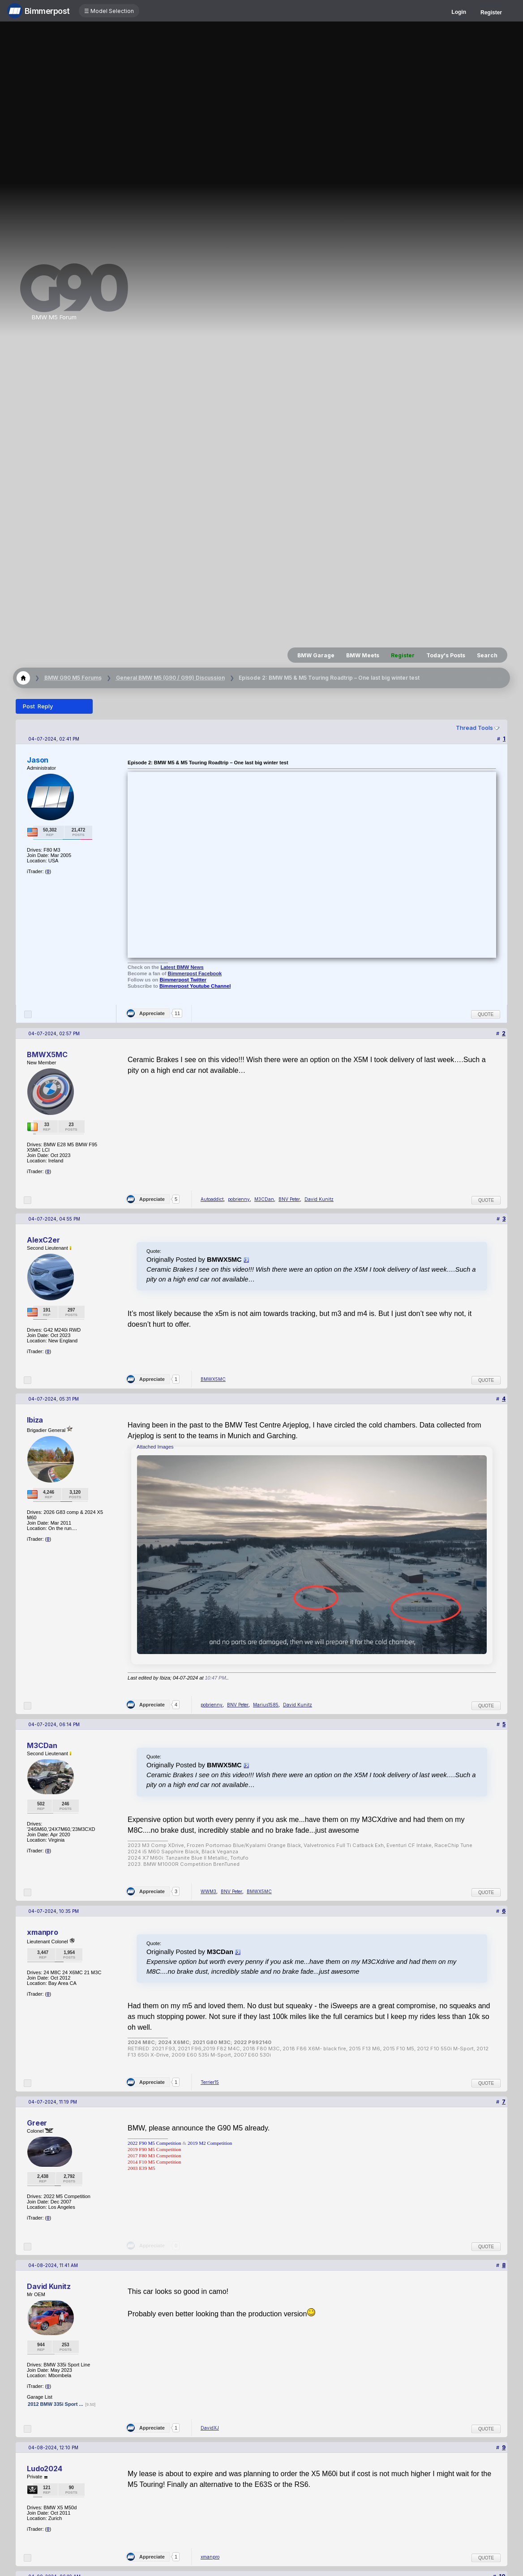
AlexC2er (43, 1239)
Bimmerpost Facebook (195, 973)
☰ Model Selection (109, 11)
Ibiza (35, 1419)
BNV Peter (289, 1199)
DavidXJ (210, 2427)
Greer (37, 2122)
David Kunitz (319, 1199)
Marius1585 (266, 1704)
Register (491, 12)
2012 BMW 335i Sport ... (55, 2404)
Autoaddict (212, 1199)
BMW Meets (362, 655)
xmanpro (42, 1932)
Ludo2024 (44, 2468)
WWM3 (208, 1891)
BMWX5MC (47, 1054)
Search (487, 655)
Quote (485, 1014)
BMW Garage (315, 655)
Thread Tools (474, 727)
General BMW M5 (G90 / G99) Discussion (170, 677)
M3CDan (264, 1199)
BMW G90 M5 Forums (73, 677)
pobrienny (239, 1199)
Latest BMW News (181, 967)
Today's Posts (445, 655)
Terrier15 (210, 2082)
